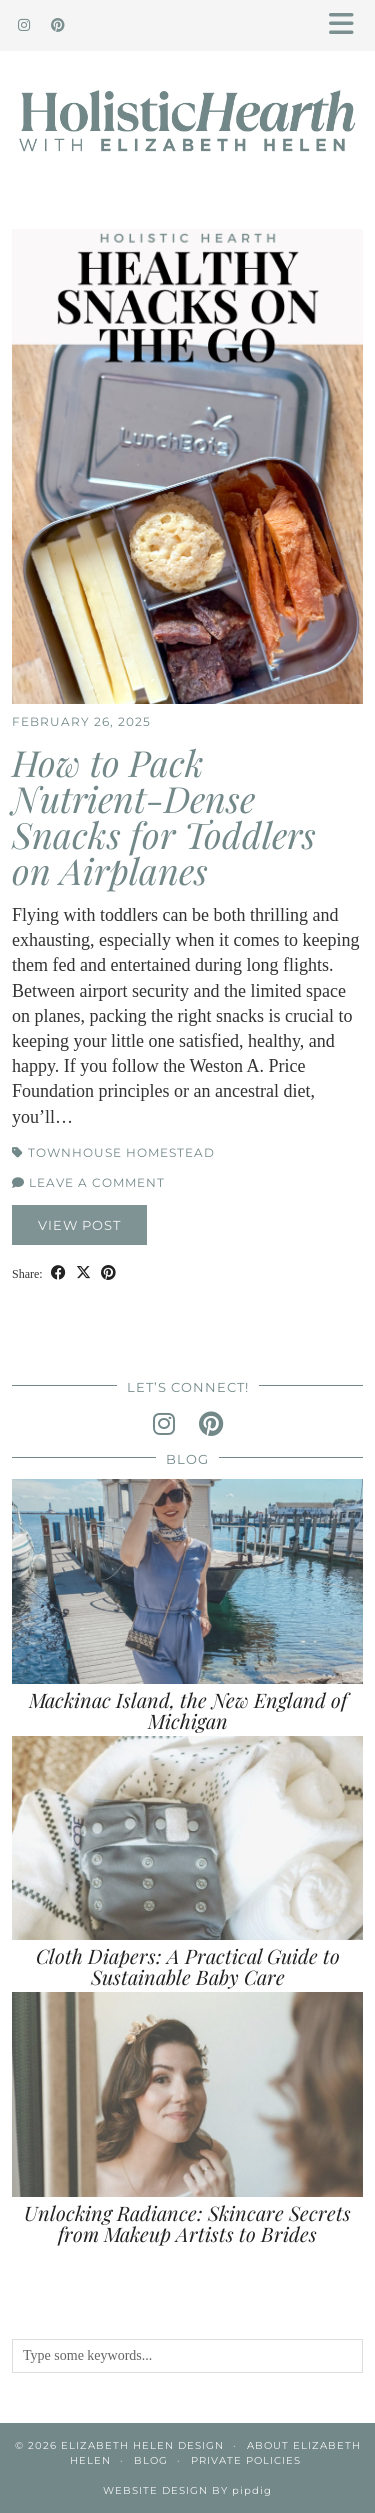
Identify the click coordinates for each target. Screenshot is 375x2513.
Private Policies (246, 2460)
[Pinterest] (58, 25)
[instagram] (164, 1424)
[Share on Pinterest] (108, 1272)
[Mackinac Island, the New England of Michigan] (187, 1581)
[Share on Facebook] (58, 1272)
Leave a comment (88, 1182)
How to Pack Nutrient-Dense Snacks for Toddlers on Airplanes (164, 816)
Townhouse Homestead (121, 1152)
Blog (151, 2460)
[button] (348, 25)
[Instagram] (24, 25)
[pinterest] (211, 1424)
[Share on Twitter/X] (83, 1272)
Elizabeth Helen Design (142, 2445)
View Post (79, 1225)
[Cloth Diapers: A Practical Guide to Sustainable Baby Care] (187, 1838)
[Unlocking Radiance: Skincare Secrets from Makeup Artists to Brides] (187, 2094)
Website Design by (187, 2490)
